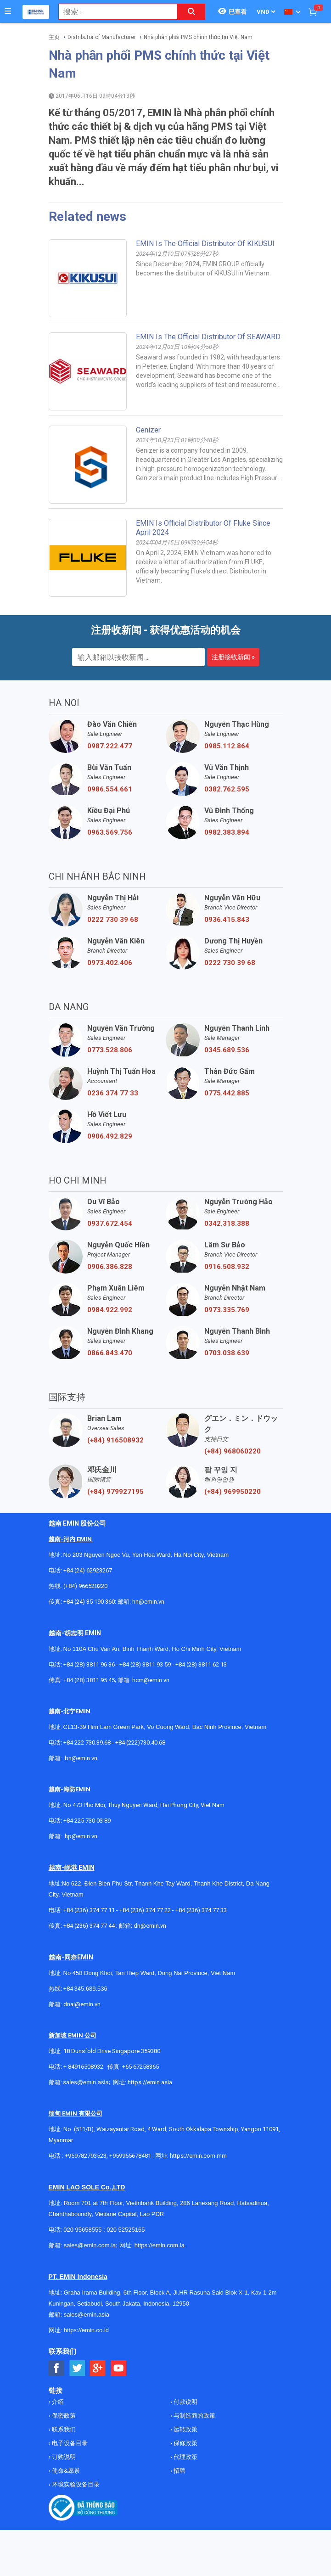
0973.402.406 (109, 963)
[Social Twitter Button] (77, 2368)
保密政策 (63, 2415)
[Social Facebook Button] (57, 2368)
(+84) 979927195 (115, 1491)
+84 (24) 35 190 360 (89, 1601)
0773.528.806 (109, 1050)
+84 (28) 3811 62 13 (201, 1664)
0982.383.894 (226, 832)
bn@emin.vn (81, 1758)
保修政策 (184, 2443)
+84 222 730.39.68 (87, 1742)
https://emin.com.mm (198, 2155)
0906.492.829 (109, 1136)
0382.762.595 (226, 789)
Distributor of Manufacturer (101, 37)
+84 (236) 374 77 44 (89, 1925)
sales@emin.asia (86, 2082)
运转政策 (184, 2429)
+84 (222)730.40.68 (140, 1742)
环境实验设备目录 (75, 2484)
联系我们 (63, 2429)
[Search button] (191, 12)
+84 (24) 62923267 (87, 1570)
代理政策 (184, 2456)
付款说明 (184, 2401)
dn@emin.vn (150, 1925)
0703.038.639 (226, 1353)
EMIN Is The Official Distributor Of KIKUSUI (205, 243)
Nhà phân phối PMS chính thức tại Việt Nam (198, 37)
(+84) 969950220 (232, 1491)
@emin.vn (84, 1836)
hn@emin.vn (148, 1601)
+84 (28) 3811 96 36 (89, 1664)
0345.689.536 (226, 1050)
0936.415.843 (226, 919)
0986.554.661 (109, 789)
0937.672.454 (109, 1223)
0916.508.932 (226, 1267)
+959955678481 (130, 2155)
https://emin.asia (150, 2082)
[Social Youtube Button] (119, 2368)
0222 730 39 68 (112, 919)
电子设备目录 (69, 2443)
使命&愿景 (65, 2470)
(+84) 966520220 (85, 1586)
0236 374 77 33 (112, 1093)
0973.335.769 (226, 1310)
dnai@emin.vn (82, 2004)
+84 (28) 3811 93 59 (145, 1664)
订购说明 (63, 2456)
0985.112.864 (226, 746)
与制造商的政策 (193, 2415)
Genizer (148, 430)
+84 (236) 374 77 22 (145, 1910)
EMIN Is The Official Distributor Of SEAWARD (208, 336)
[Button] (8, 11)
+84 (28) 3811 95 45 (89, 1680)
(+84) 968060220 (232, 1451)
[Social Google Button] (98, 2368)
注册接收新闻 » (233, 657)
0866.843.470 (109, 1353)
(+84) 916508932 (115, 1440)
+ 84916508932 (83, 2066)
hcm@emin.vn (150, 1680)
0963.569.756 (109, 832)
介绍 (57, 2401)
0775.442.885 (226, 1093)
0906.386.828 (109, 1267)
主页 (54, 37)
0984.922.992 (109, 1310)
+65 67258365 (140, 2066)
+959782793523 (86, 2155)
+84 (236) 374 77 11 (89, 1910)
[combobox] (113, 12)
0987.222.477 (109, 746)
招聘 (178, 2470)
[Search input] (113, 12)
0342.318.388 (226, 1223)
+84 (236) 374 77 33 (201, 1910)
